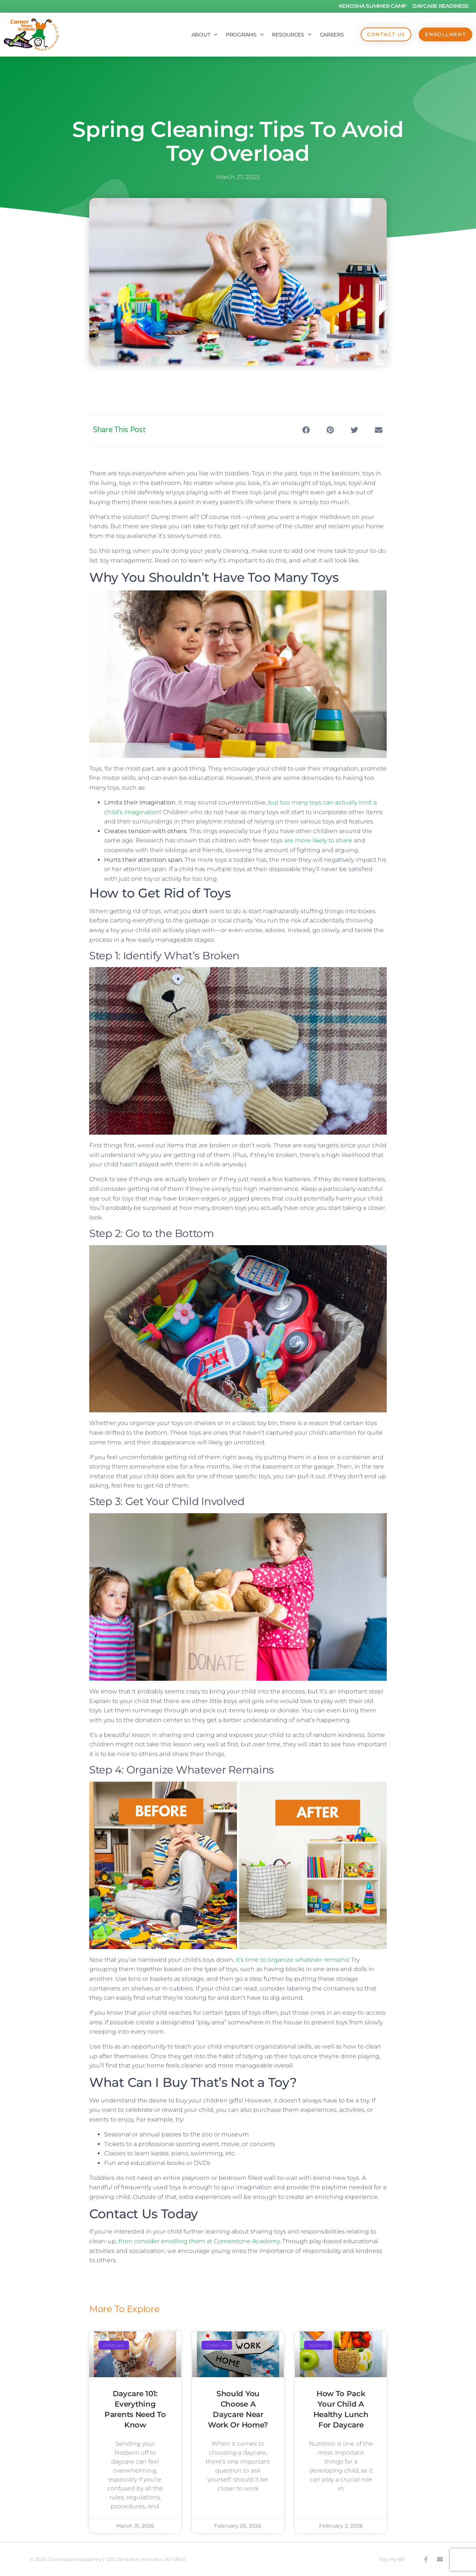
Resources (291, 34)
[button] (306, 430)
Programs (245, 34)
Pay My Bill (392, 2559)
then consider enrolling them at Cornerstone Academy (198, 2241)
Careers (331, 34)
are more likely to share (318, 840)
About (204, 34)
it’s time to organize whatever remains (292, 1959)
